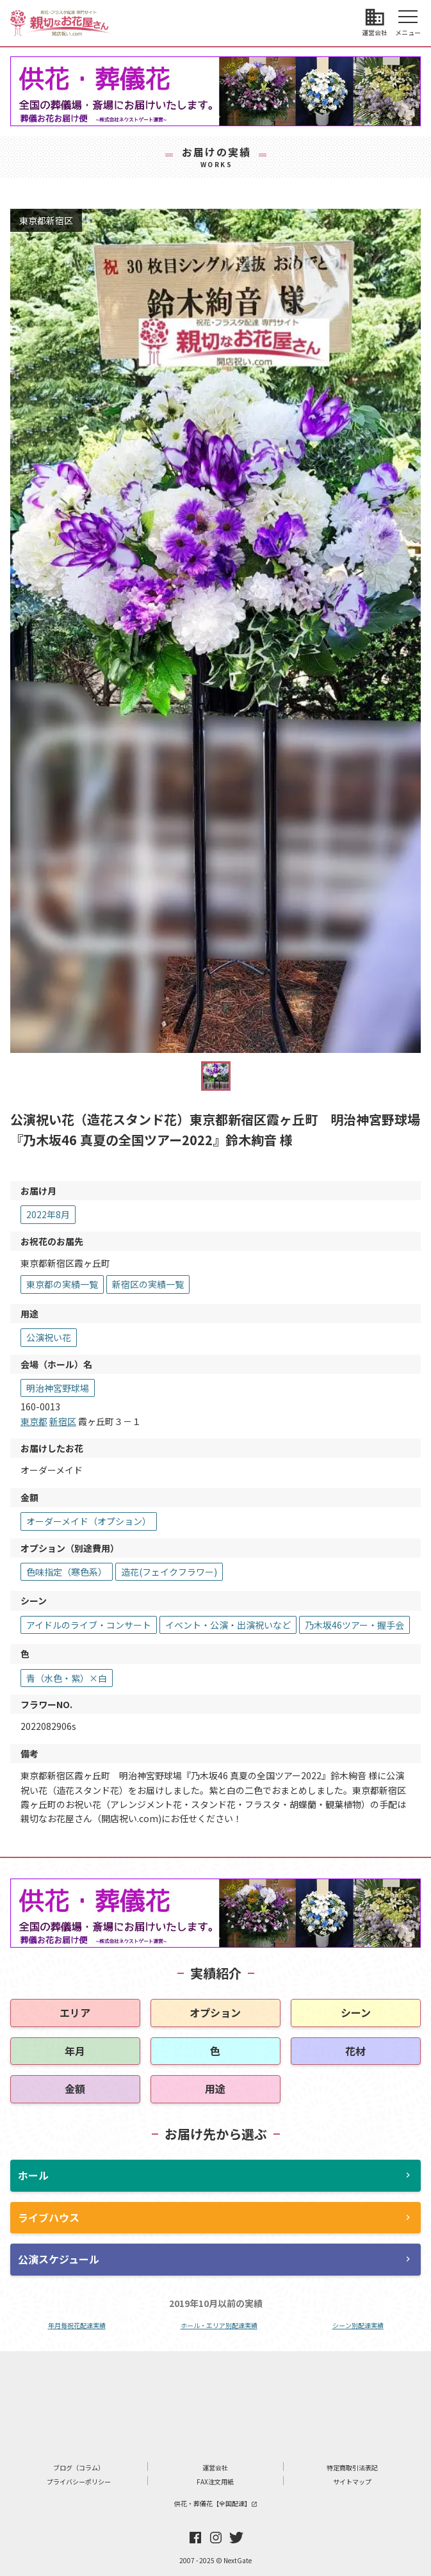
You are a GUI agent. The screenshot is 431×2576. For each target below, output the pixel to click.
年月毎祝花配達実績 (77, 2325)
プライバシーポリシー (79, 2481)
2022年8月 (48, 1214)
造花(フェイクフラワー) (169, 1571)
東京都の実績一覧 (62, 1284)
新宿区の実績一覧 (148, 1284)
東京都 (33, 1421)
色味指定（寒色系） (66, 1571)
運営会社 (215, 2467)
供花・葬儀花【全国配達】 (215, 2503)
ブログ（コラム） (78, 2467)
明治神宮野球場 (57, 1388)
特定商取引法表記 (352, 2467)
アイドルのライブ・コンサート (88, 1624)
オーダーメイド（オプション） (88, 1521)
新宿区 (62, 1421)
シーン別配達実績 (358, 2325)
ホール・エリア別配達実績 (219, 2325)
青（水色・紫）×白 (66, 1678)
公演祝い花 (48, 1337)
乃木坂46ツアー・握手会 (354, 1624)
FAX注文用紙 (215, 2481)
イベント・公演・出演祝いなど (228, 1624)
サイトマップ (352, 2481)
